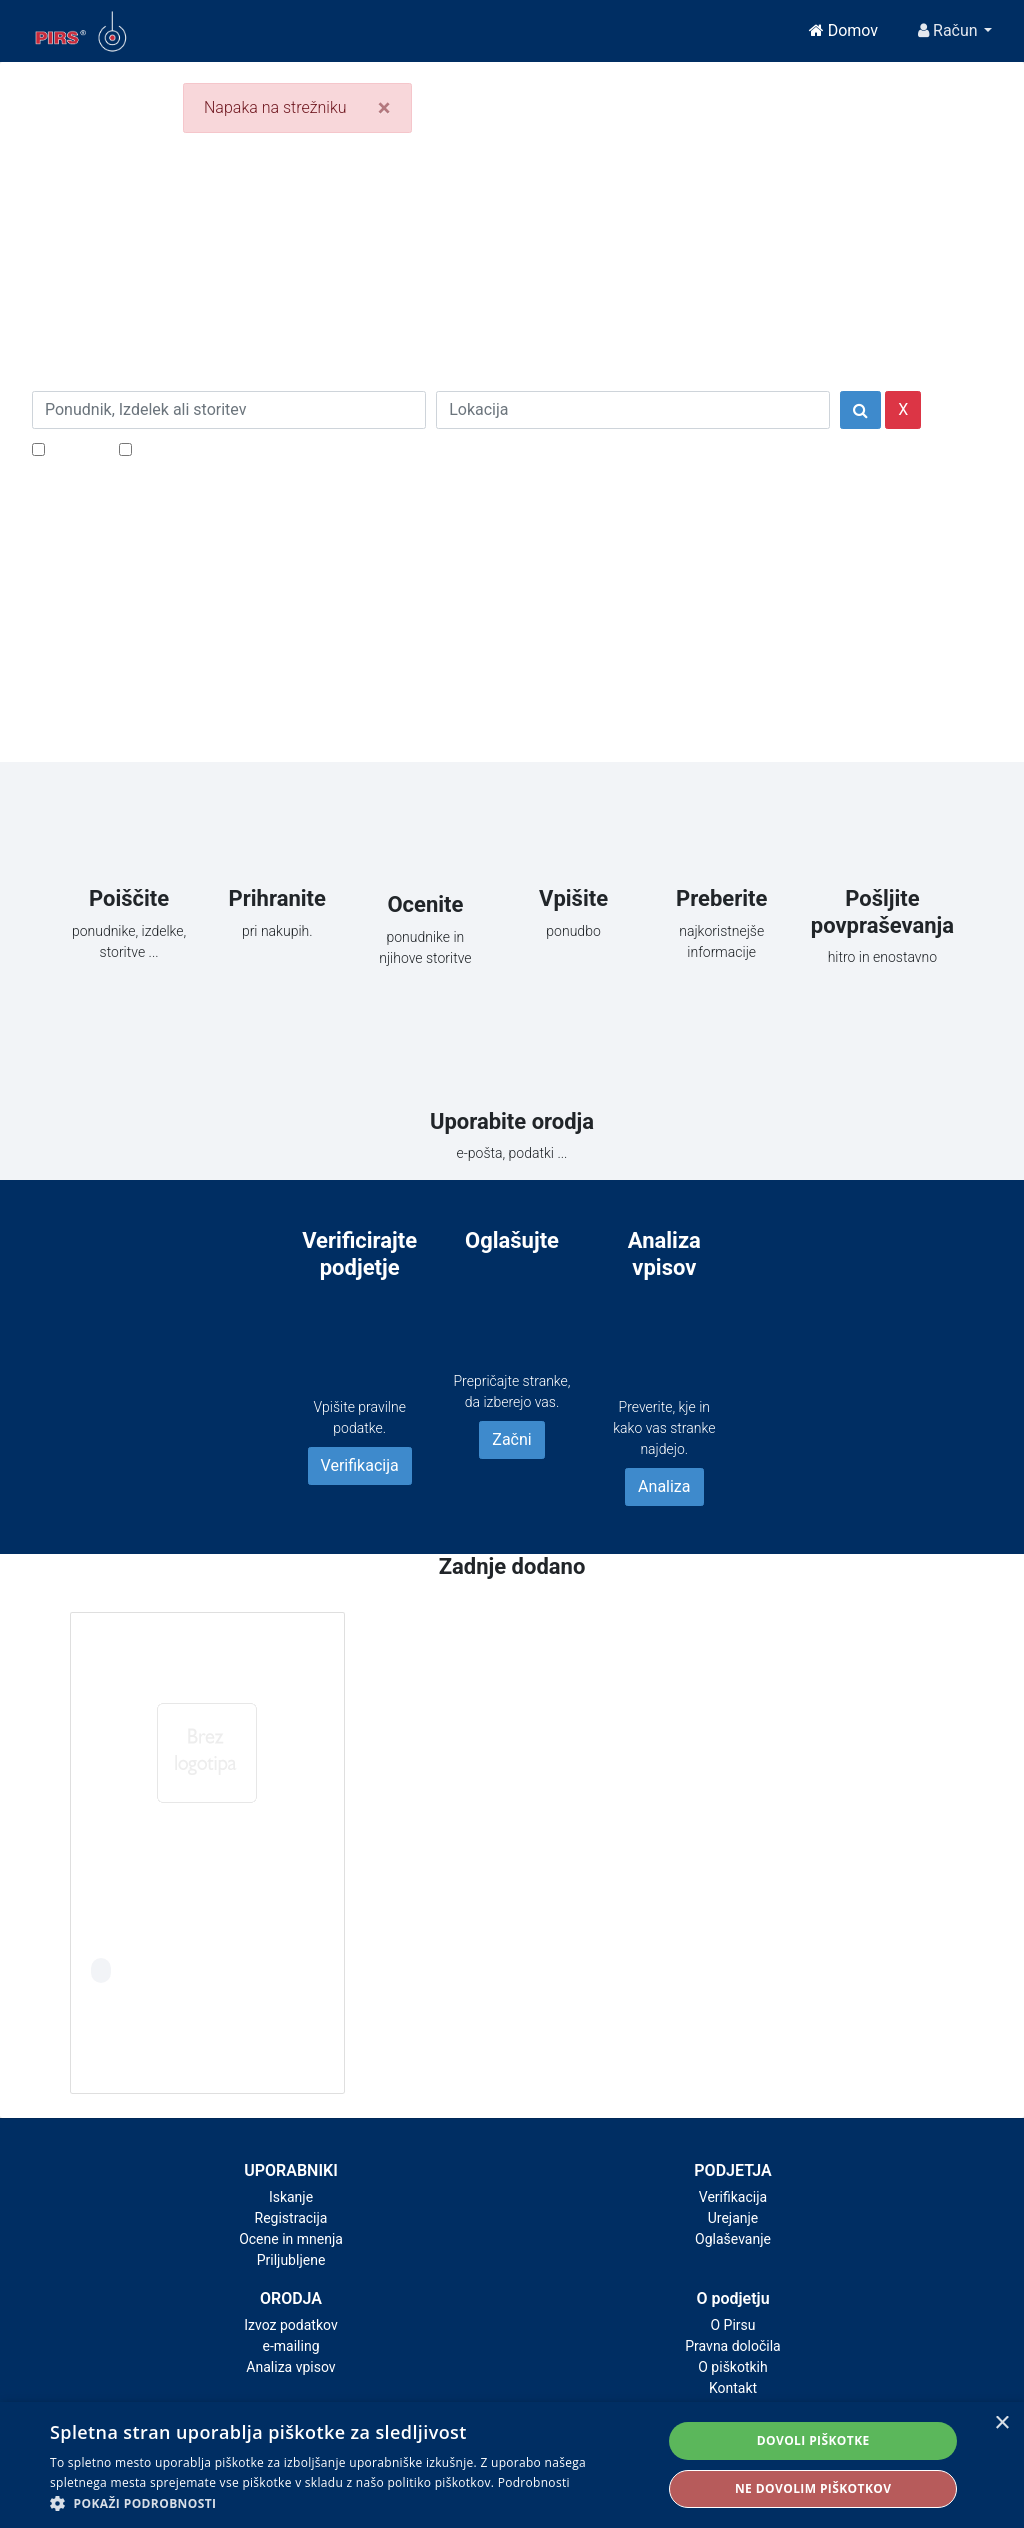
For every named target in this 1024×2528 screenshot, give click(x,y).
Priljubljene (291, 2260)
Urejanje (733, 2218)
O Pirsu (732, 2325)
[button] (347, 2503)
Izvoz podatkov (290, 2325)
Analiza (664, 1486)
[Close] (384, 108)
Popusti (76, 448)
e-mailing (291, 2346)
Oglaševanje (733, 2239)
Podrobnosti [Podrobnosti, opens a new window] (534, 2482)
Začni (511, 1439)
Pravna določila (732, 2346)
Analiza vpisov (290, 2367)
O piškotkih (732, 2367)
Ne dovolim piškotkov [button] (813, 2488)
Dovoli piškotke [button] (813, 2440)
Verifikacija (360, 1465)
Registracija (291, 2218)
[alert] (512, 2465)
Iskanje (291, 2197)
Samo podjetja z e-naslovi (226, 448)
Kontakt (733, 2388)
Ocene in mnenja (291, 2239)
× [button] (1001, 2423)
